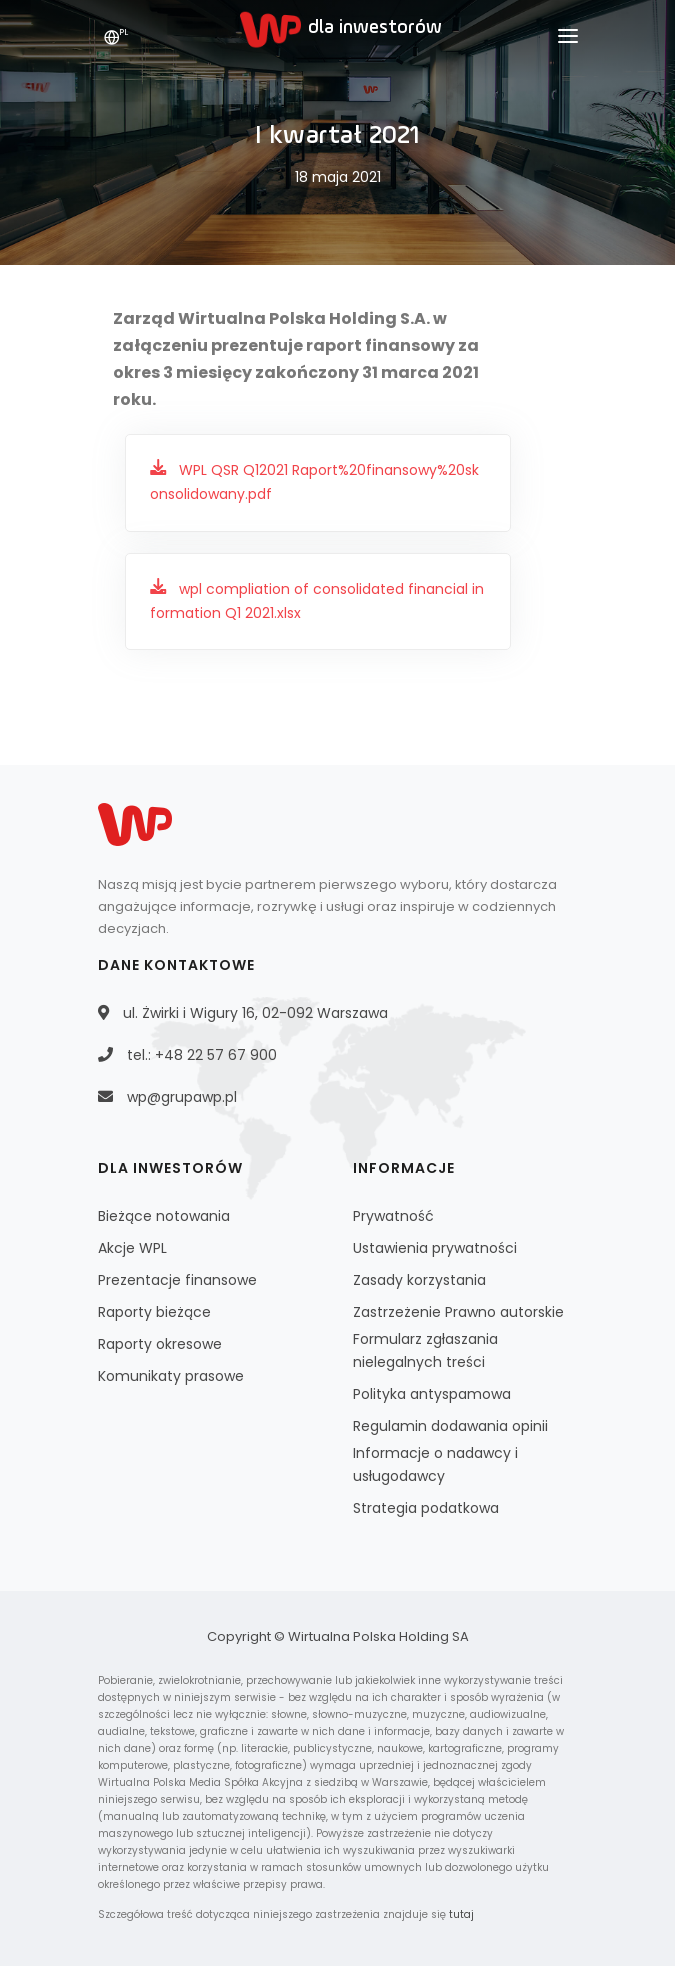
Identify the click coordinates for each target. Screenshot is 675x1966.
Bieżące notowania (164, 1216)
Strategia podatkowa (426, 1508)
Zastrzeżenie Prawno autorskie (458, 1312)
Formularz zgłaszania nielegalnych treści (425, 1350)
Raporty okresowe (160, 1344)
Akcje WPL (132, 1248)
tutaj (461, 1914)
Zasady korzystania (419, 1280)
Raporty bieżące (154, 1312)
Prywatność (393, 1216)
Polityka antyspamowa (432, 1394)
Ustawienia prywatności (435, 1248)
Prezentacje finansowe (177, 1280)
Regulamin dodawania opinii (450, 1426)
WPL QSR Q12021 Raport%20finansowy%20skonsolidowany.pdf (314, 482)
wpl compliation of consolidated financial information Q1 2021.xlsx (317, 601)
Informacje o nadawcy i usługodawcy (435, 1464)
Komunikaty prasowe (171, 1376)
